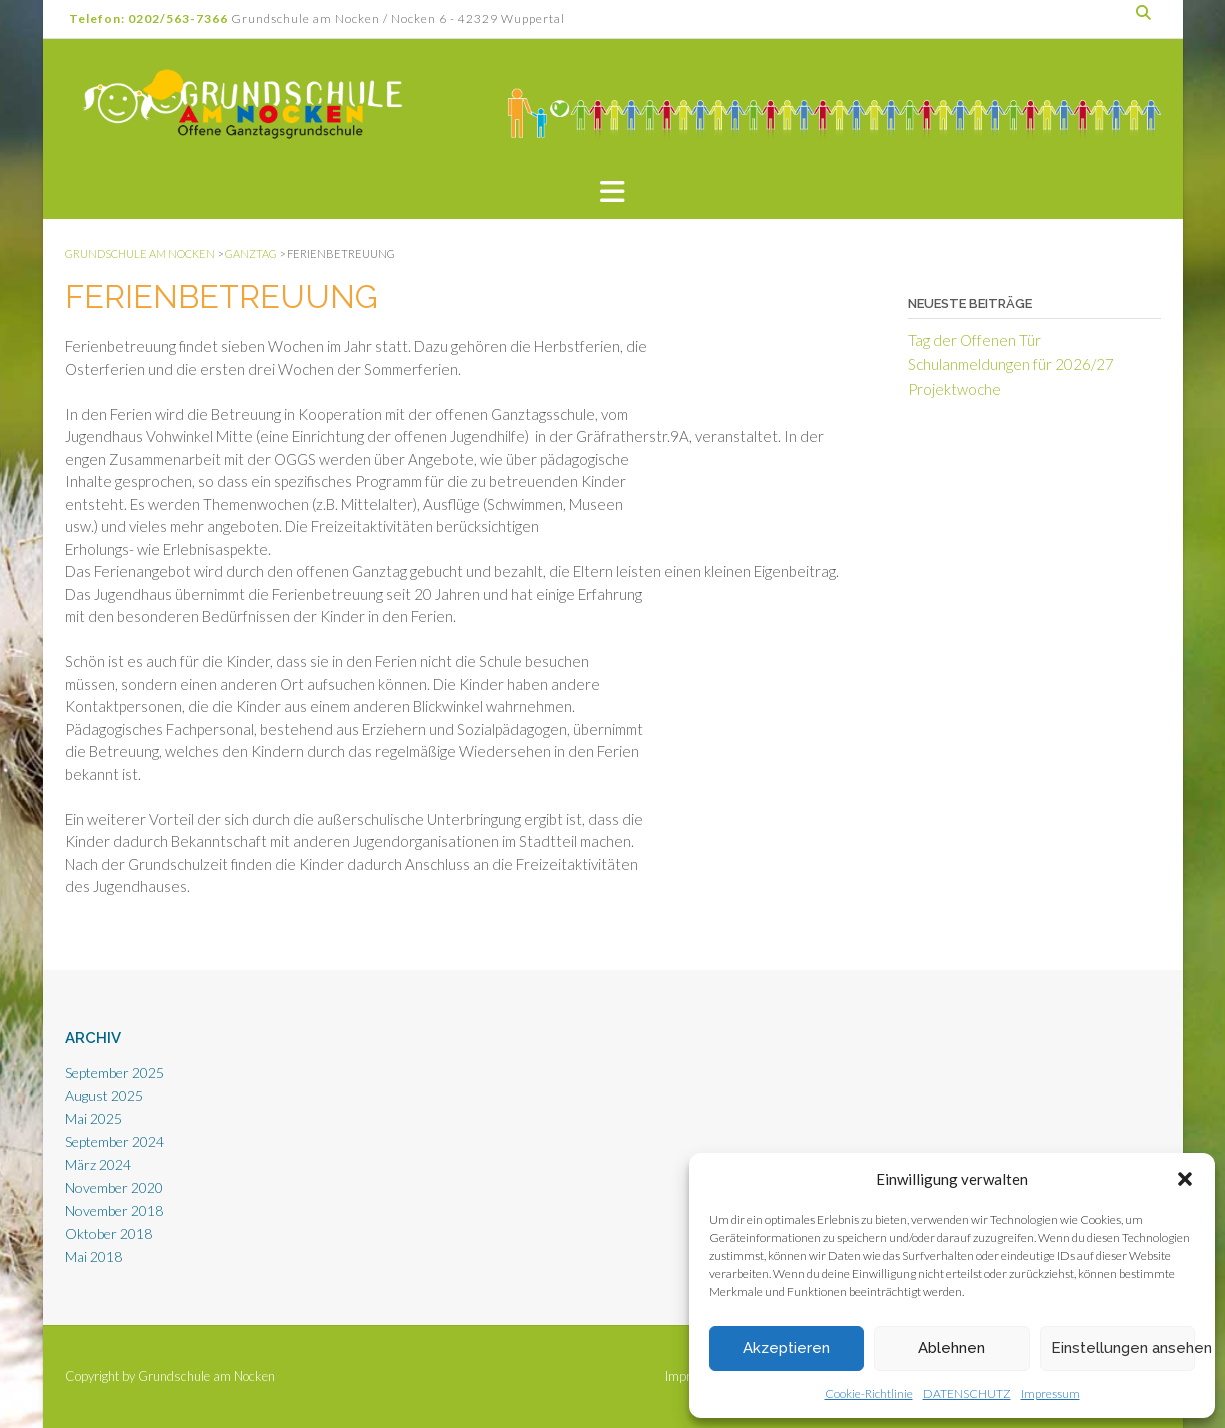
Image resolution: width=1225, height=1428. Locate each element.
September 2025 (114, 1072)
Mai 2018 (93, 1256)
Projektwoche (954, 389)
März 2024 (98, 1164)
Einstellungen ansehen (1123, 1348)
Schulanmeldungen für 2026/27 (1011, 364)
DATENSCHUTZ (967, 1393)
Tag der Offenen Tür (974, 340)
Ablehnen (951, 1348)
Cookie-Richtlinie (869, 1393)
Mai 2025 (93, 1118)
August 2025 (104, 1095)
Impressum (1050, 1393)
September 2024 (114, 1141)
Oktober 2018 (108, 1233)
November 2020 (114, 1187)
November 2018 (114, 1210)
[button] (1185, 1179)
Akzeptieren (786, 1348)
